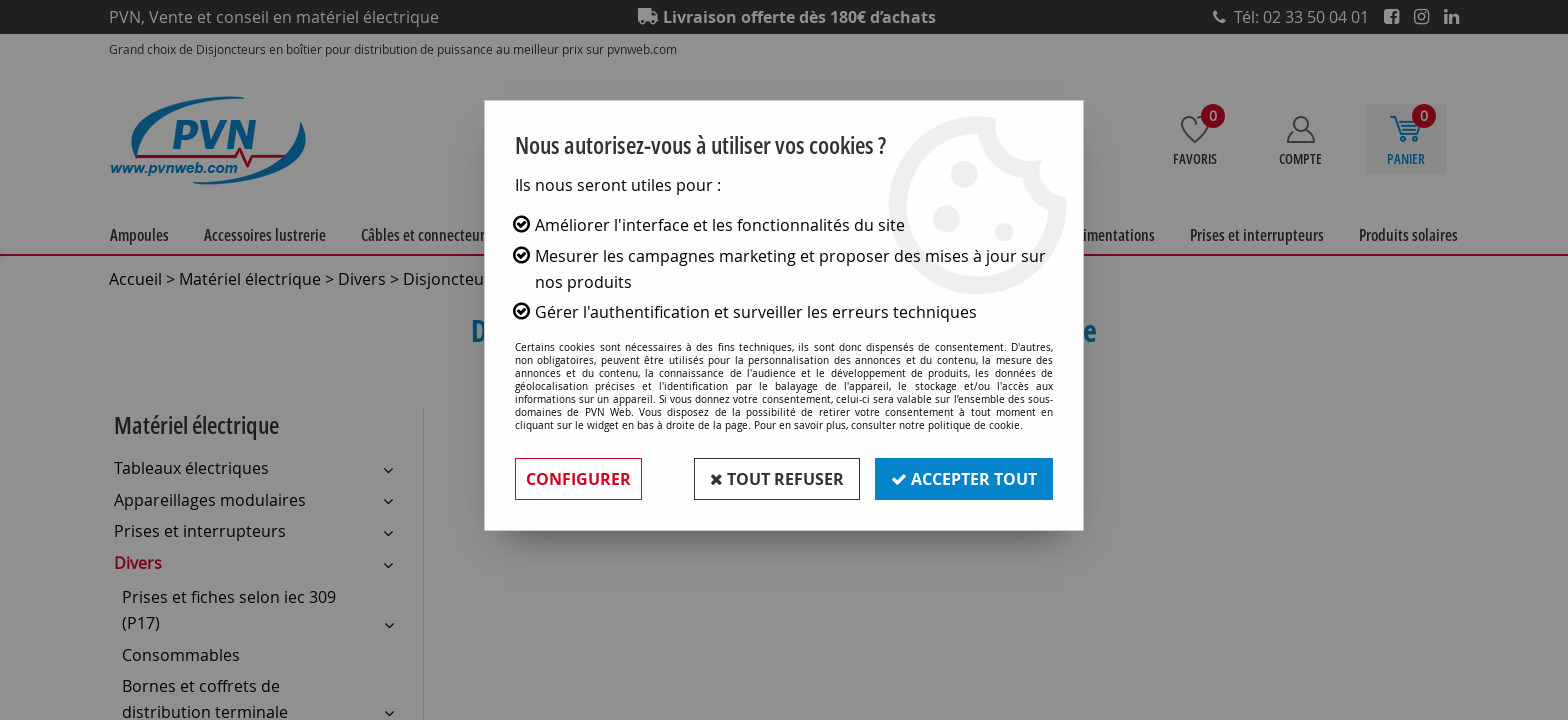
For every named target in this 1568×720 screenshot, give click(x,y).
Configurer (578, 479)
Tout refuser (777, 479)
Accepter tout (964, 479)
